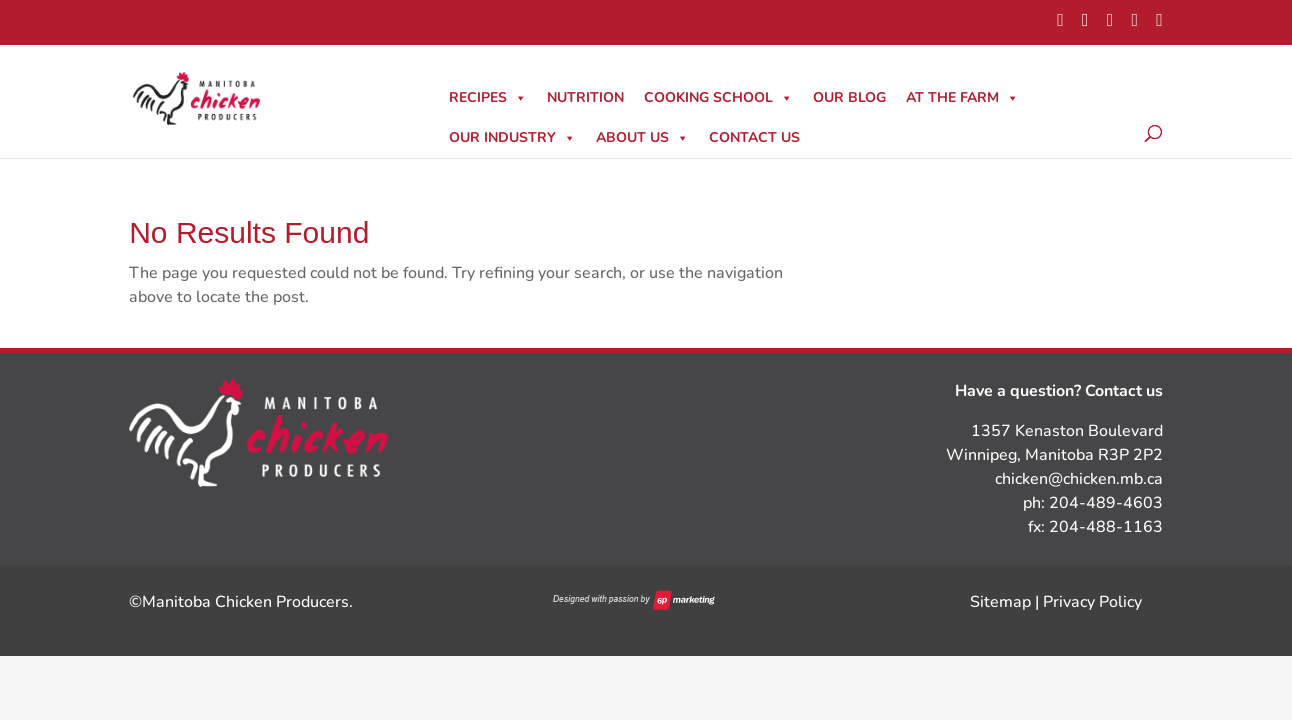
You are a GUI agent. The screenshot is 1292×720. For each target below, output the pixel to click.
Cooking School (718, 97)
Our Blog (849, 97)
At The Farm (962, 97)
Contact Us (754, 137)
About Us (642, 137)
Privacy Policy (1092, 602)
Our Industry (512, 137)
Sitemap (1000, 602)
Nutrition (585, 97)
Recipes (488, 97)
